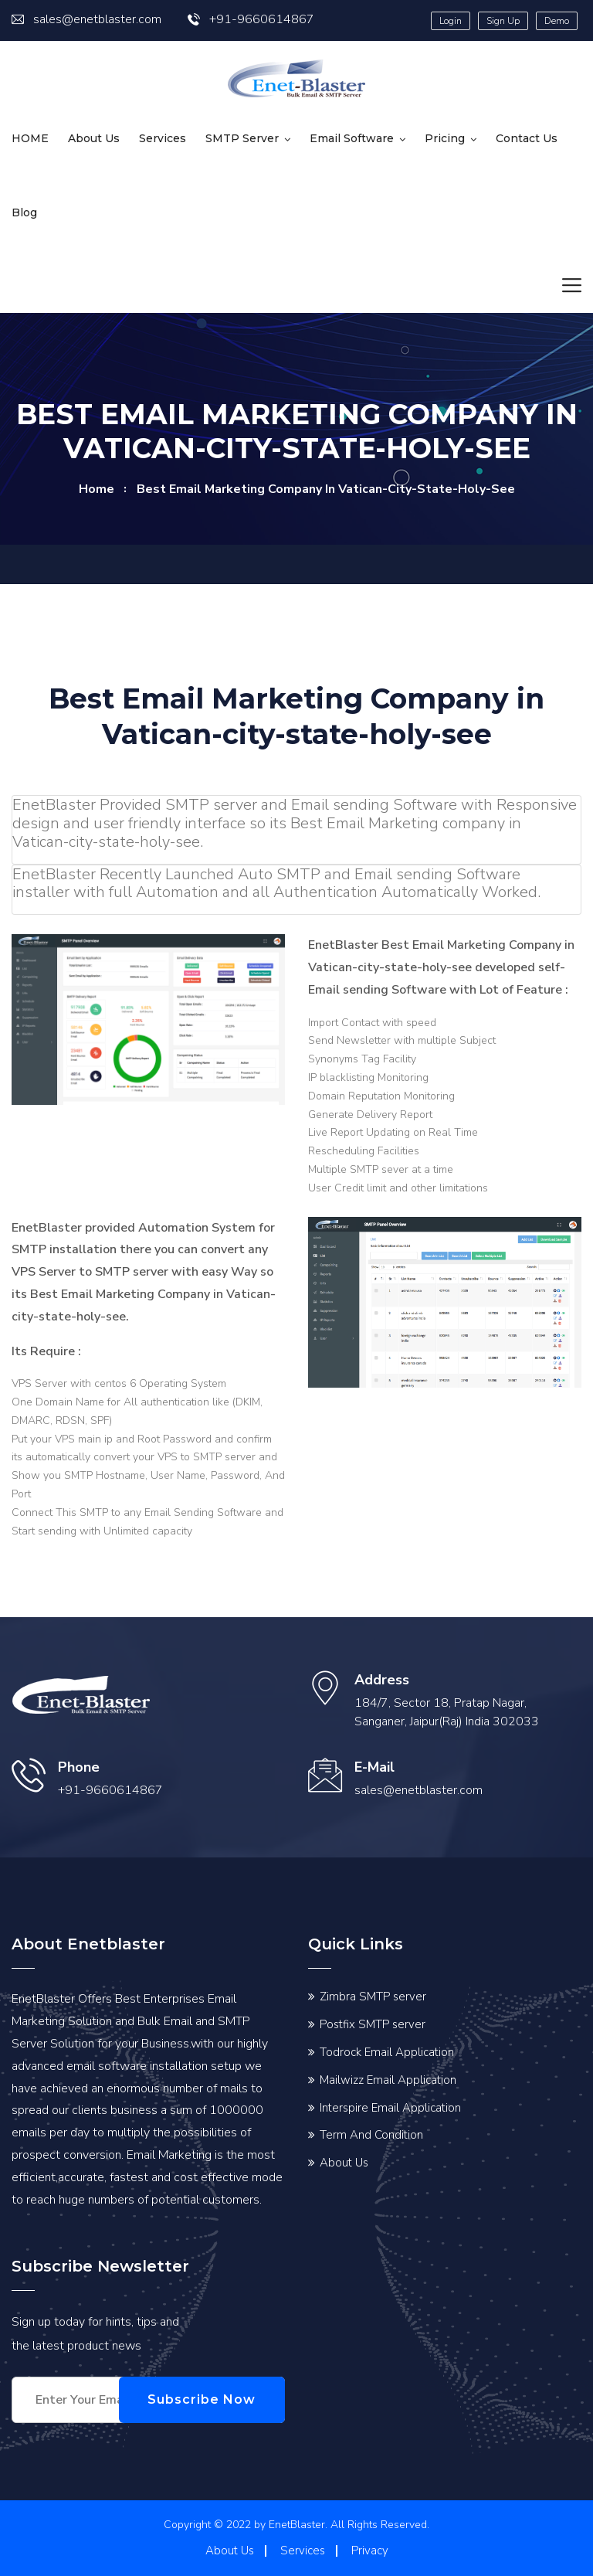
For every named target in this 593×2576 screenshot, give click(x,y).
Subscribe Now (212, 2399)
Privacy (369, 2550)
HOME (30, 138)
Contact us (526, 138)
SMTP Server (242, 138)
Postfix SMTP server (372, 2024)
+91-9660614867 (251, 19)
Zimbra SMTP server (373, 1996)
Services (162, 138)
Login (450, 21)
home (96, 489)
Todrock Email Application (387, 2052)
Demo (556, 21)
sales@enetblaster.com (86, 19)
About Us (94, 138)
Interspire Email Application (390, 2108)
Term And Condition (371, 2135)
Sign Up (503, 21)
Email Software (352, 138)
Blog (24, 212)
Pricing (445, 138)
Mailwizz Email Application (388, 2080)
